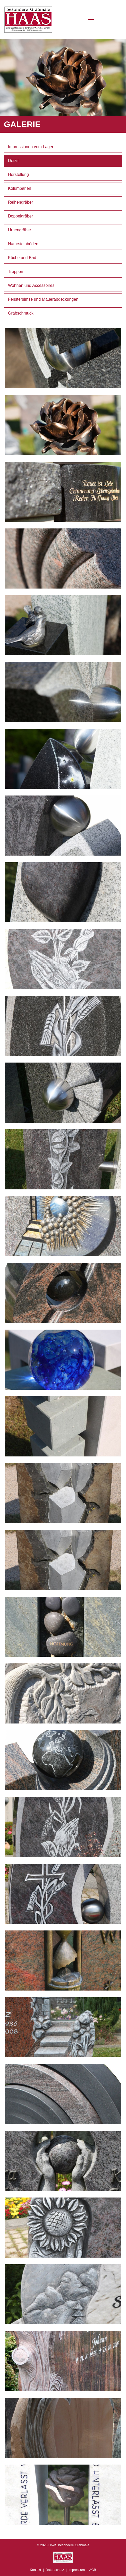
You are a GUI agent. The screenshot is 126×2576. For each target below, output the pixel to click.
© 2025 (63, 2545)
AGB (92, 2570)
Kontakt (35, 2570)
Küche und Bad (22, 257)
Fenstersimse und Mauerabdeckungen (43, 299)
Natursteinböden (23, 244)
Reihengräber (20, 202)
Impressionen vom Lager (30, 147)
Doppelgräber (20, 216)
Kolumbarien (19, 188)
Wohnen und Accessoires (31, 285)
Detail (13, 160)
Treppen (15, 271)
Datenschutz (55, 2570)
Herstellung (18, 174)
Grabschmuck (20, 313)
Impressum (77, 2570)
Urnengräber (19, 230)
